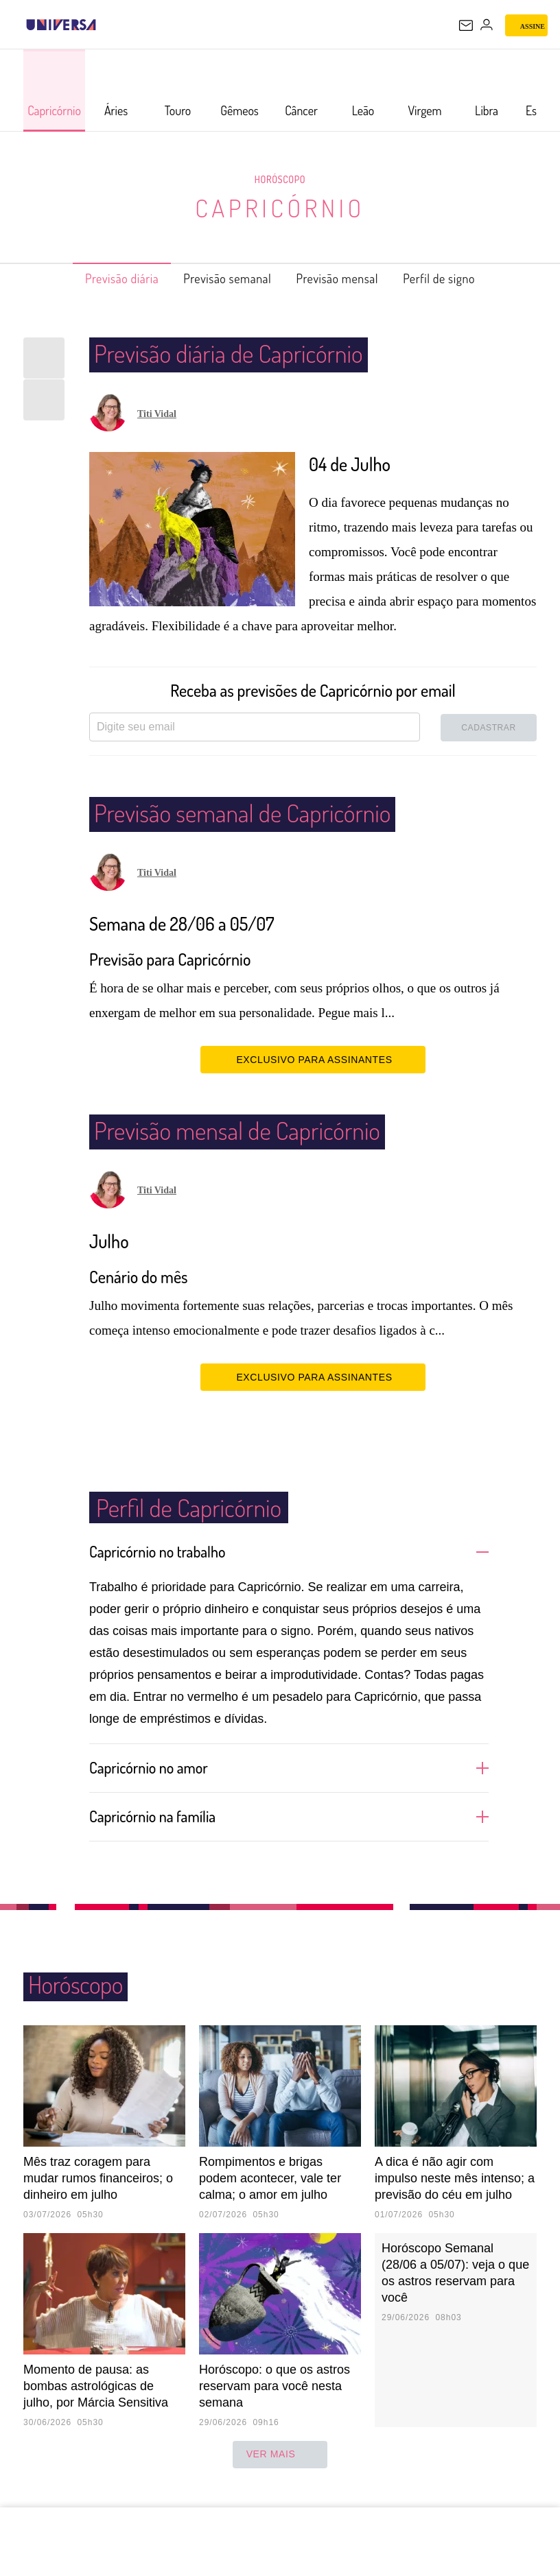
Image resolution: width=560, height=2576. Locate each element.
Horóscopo (280, 179)
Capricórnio (280, 207)
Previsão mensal (346, 278)
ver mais (280, 2474)
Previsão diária (99, 278)
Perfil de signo (462, 278)
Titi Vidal (156, 414)
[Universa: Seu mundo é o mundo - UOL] (61, 24)
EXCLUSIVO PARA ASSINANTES (312, 1059)
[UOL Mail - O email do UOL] (466, 25)
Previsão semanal (220, 278)
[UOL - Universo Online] (105, 24)
